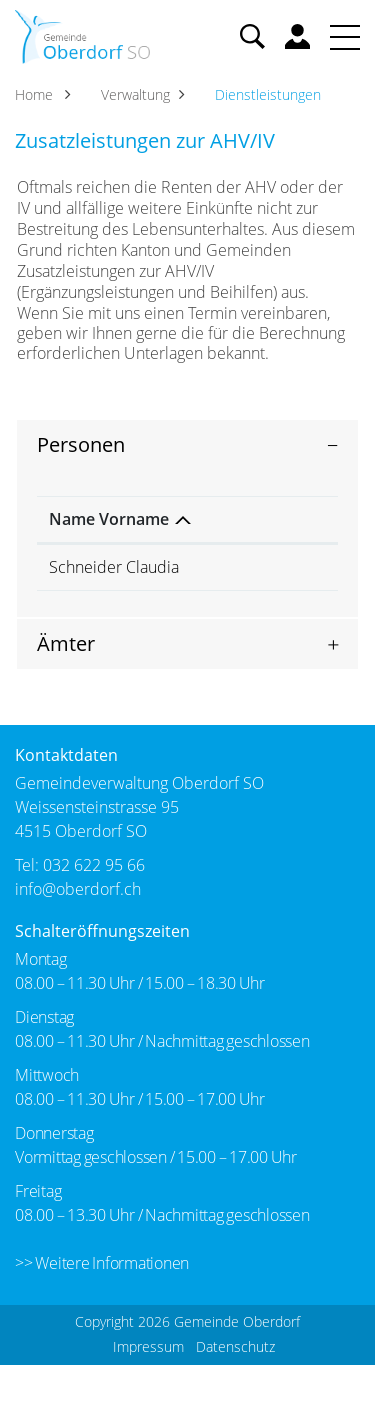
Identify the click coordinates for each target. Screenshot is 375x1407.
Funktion (197, 540)
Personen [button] (81, 444)
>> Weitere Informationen (102, 1305)
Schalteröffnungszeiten (102, 973)
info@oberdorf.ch (78, 931)
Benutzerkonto (297, 36)
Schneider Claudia (85, 598)
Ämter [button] (66, 685)
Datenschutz (235, 1388)
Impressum (148, 1388)
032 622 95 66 (94, 907)
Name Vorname (84, 529)
